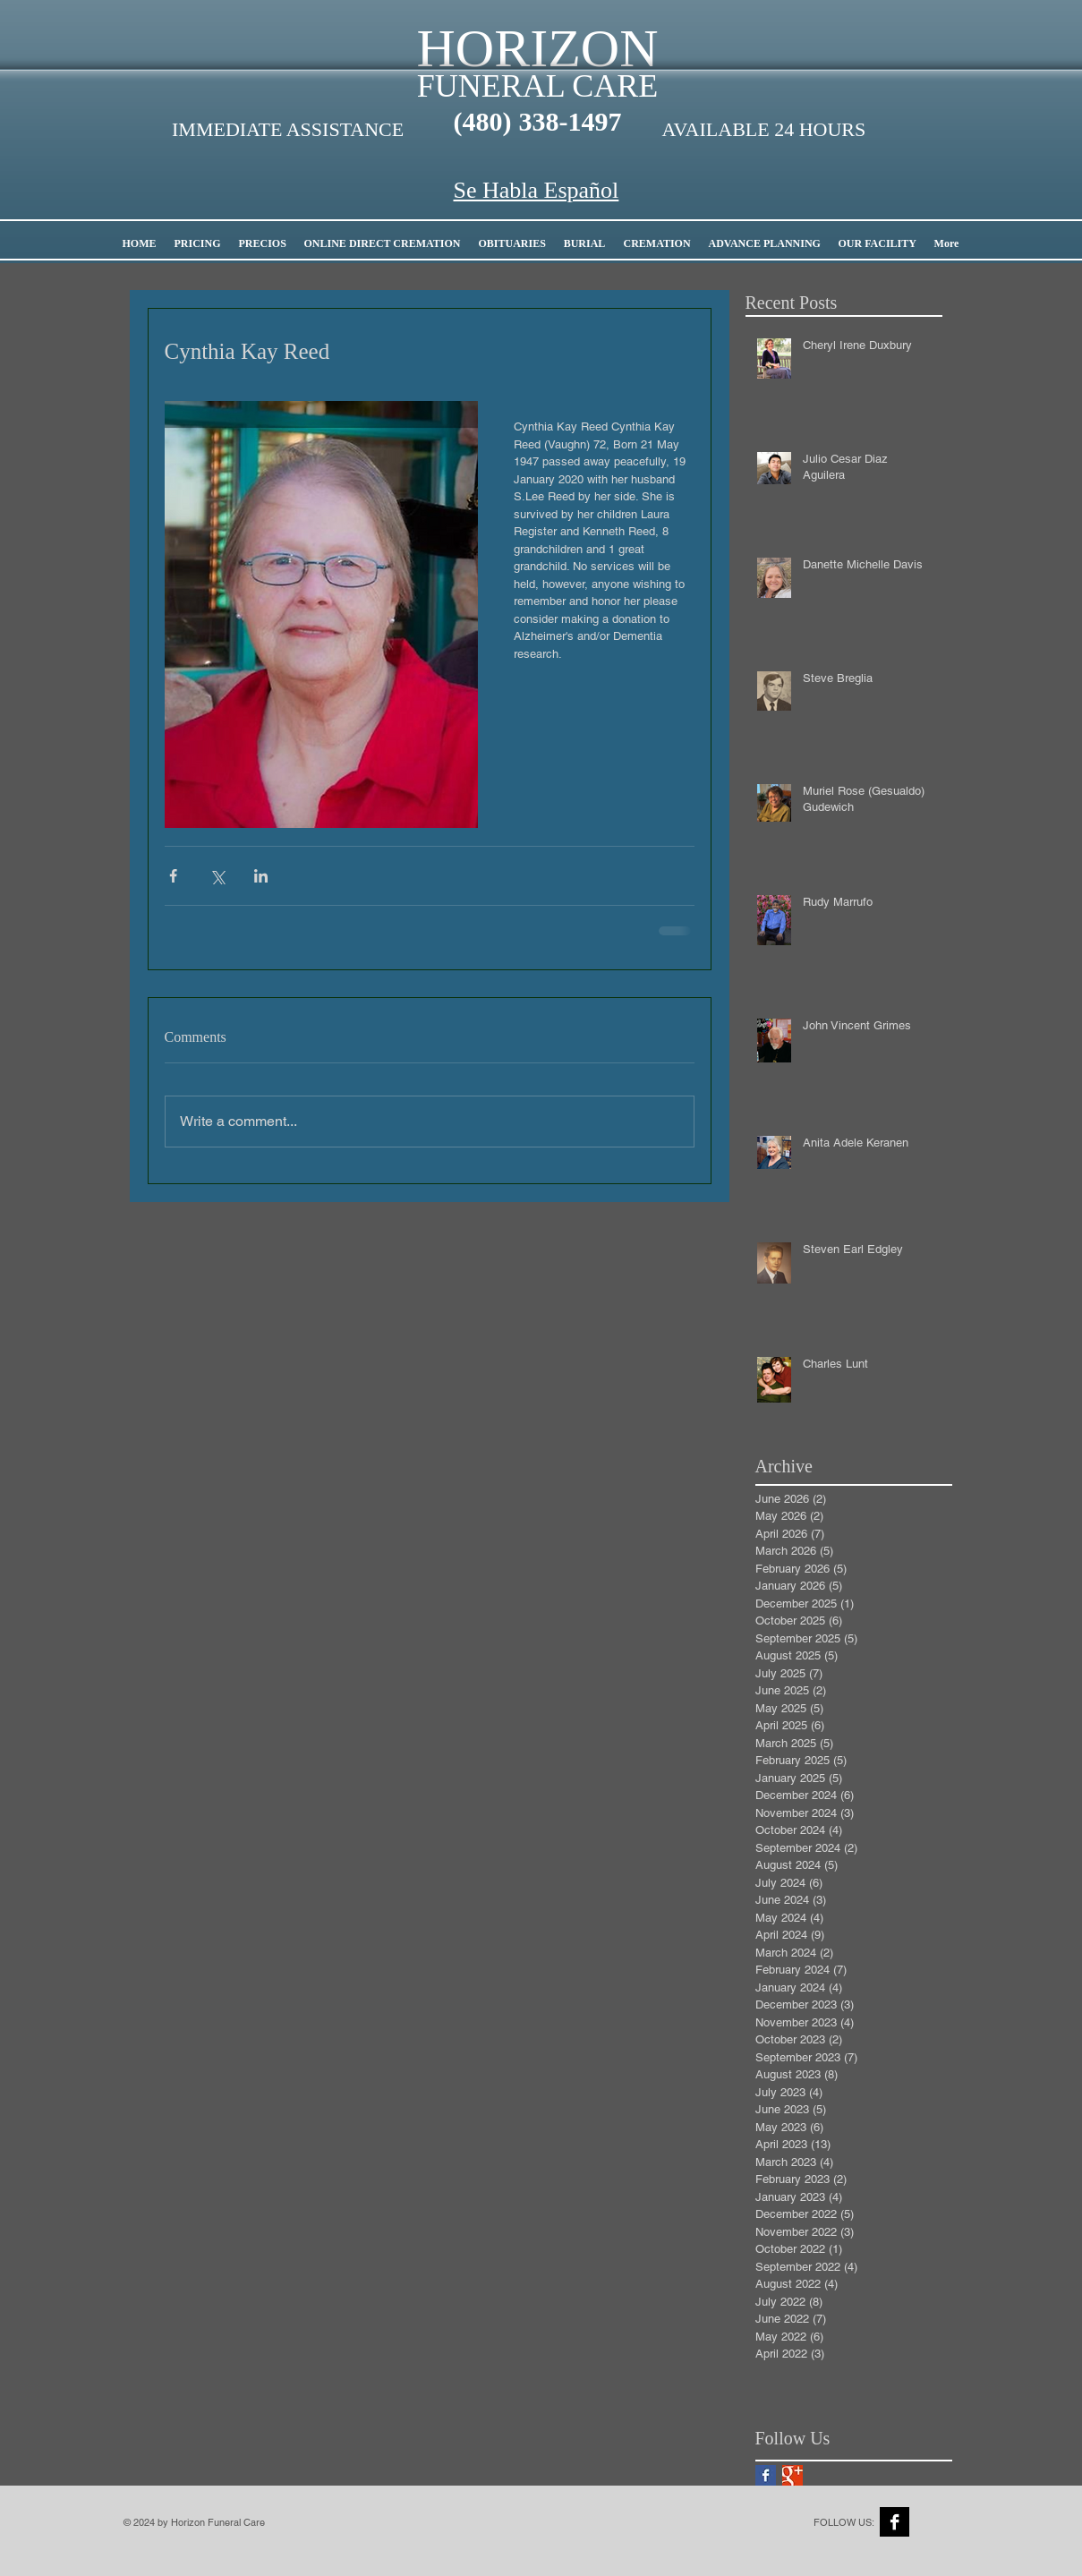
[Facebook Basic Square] (765, 2475)
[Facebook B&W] (894, 2522)
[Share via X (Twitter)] (217, 875)
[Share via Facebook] (173, 875)
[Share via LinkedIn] (260, 875)
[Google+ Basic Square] (792, 2475)
